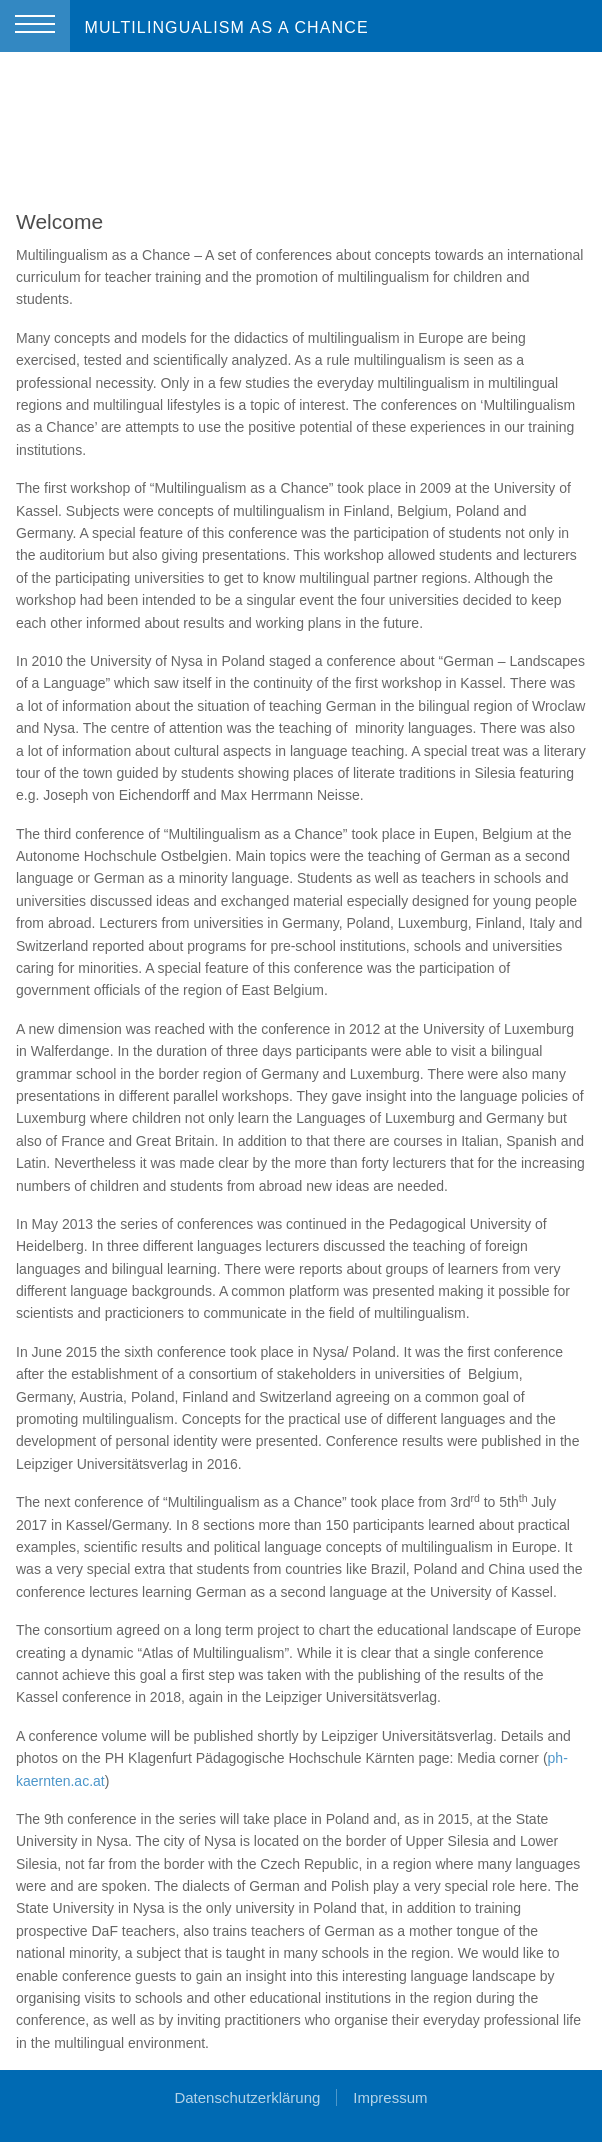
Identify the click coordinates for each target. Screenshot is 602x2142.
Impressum (390, 2097)
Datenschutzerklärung (247, 2097)
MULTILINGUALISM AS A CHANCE (226, 27)
